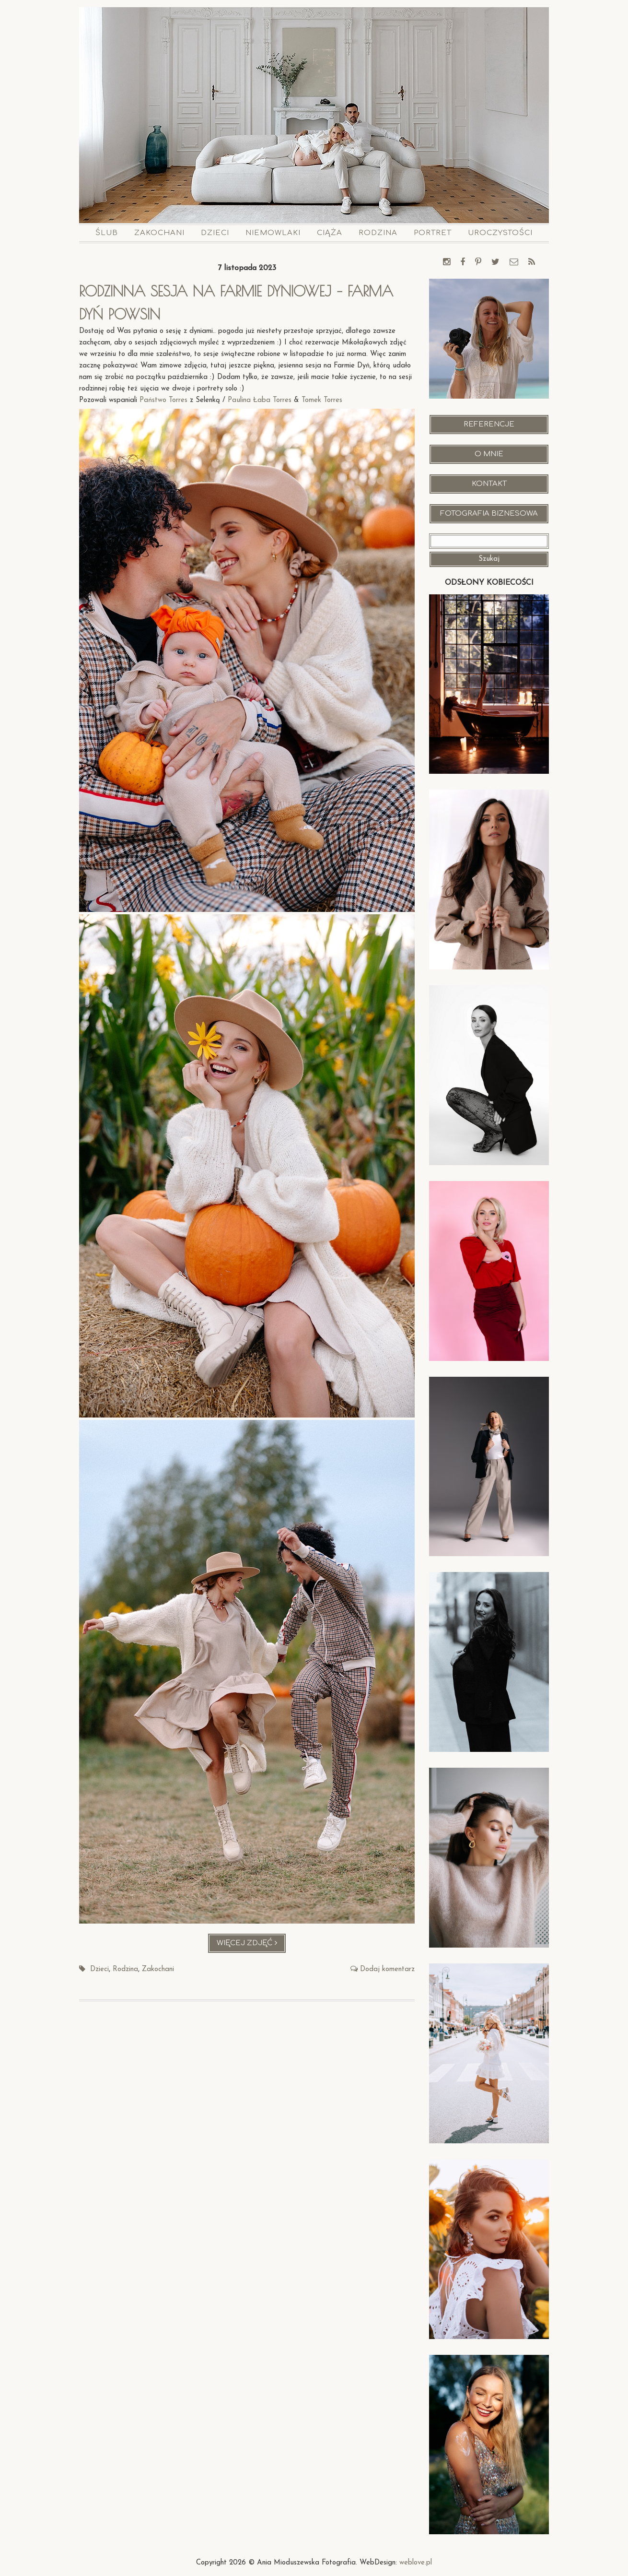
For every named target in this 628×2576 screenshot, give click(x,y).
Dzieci (215, 233)
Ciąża (329, 233)
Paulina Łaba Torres (259, 400)
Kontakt (489, 484)
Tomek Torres (323, 400)
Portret (433, 233)
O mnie (489, 454)
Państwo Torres (163, 400)
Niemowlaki (273, 233)
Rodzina (378, 233)
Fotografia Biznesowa (489, 513)
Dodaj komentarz (387, 1969)
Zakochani (159, 233)
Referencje (489, 424)
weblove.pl (415, 2562)
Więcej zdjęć (251, 1945)
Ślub (106, 233)
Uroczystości (500, 233)
